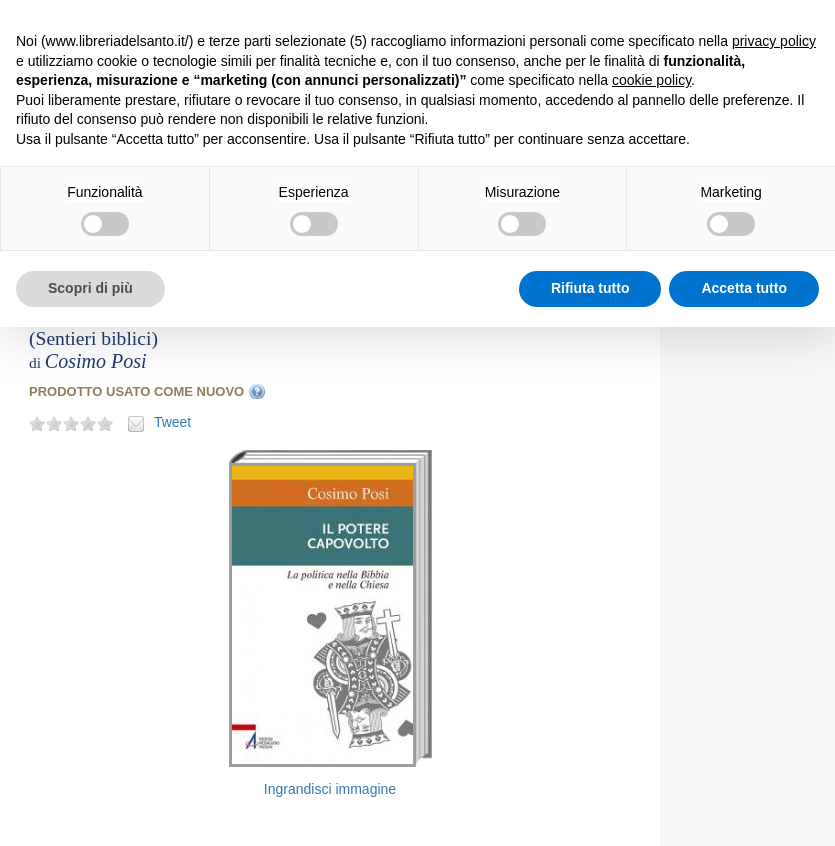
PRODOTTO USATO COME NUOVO (136, 391)
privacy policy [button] (774, 41)
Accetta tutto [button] (744, 288)
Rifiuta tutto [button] (590, 288)
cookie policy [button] (651, 80)
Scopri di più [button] (90, 288)
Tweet (172, 422)
